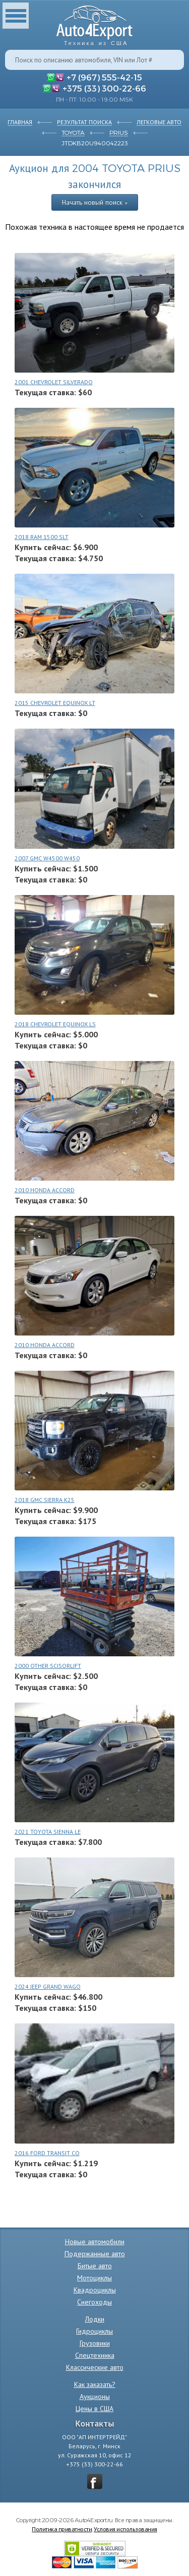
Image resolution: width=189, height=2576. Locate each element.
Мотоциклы (94, 2277)
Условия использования (125, 2528)
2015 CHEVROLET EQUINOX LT (55, 702)
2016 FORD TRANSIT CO (47, 2153)
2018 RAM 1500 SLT (42, 537)
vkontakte (94, 2481)
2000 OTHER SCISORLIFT (48, 1665)
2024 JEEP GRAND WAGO (48, 1986)
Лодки (94, 2319)
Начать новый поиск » (95, 202)
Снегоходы (94, 2301)
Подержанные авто (95, 2253)
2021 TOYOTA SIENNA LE (48, 1831)
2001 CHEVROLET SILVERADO (54, 382)
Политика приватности (62, 2528)
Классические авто (94, 2367)
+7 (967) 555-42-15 (104, 77)
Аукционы (95, 2396)
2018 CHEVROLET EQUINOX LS (55, 1024)
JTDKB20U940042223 (94, 142)
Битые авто (95, 2265)
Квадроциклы (95, 2289)
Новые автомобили (94, 2241)
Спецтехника (94, 2355)
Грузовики (95, 2343)
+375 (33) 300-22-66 (104, 88)
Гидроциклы (94, 2331)
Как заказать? (94, 2384)
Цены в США (94, 2408)
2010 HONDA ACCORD (45, 1190)
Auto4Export (94, 23)
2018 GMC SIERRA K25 (45, 1499)
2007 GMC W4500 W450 (47, 858)
